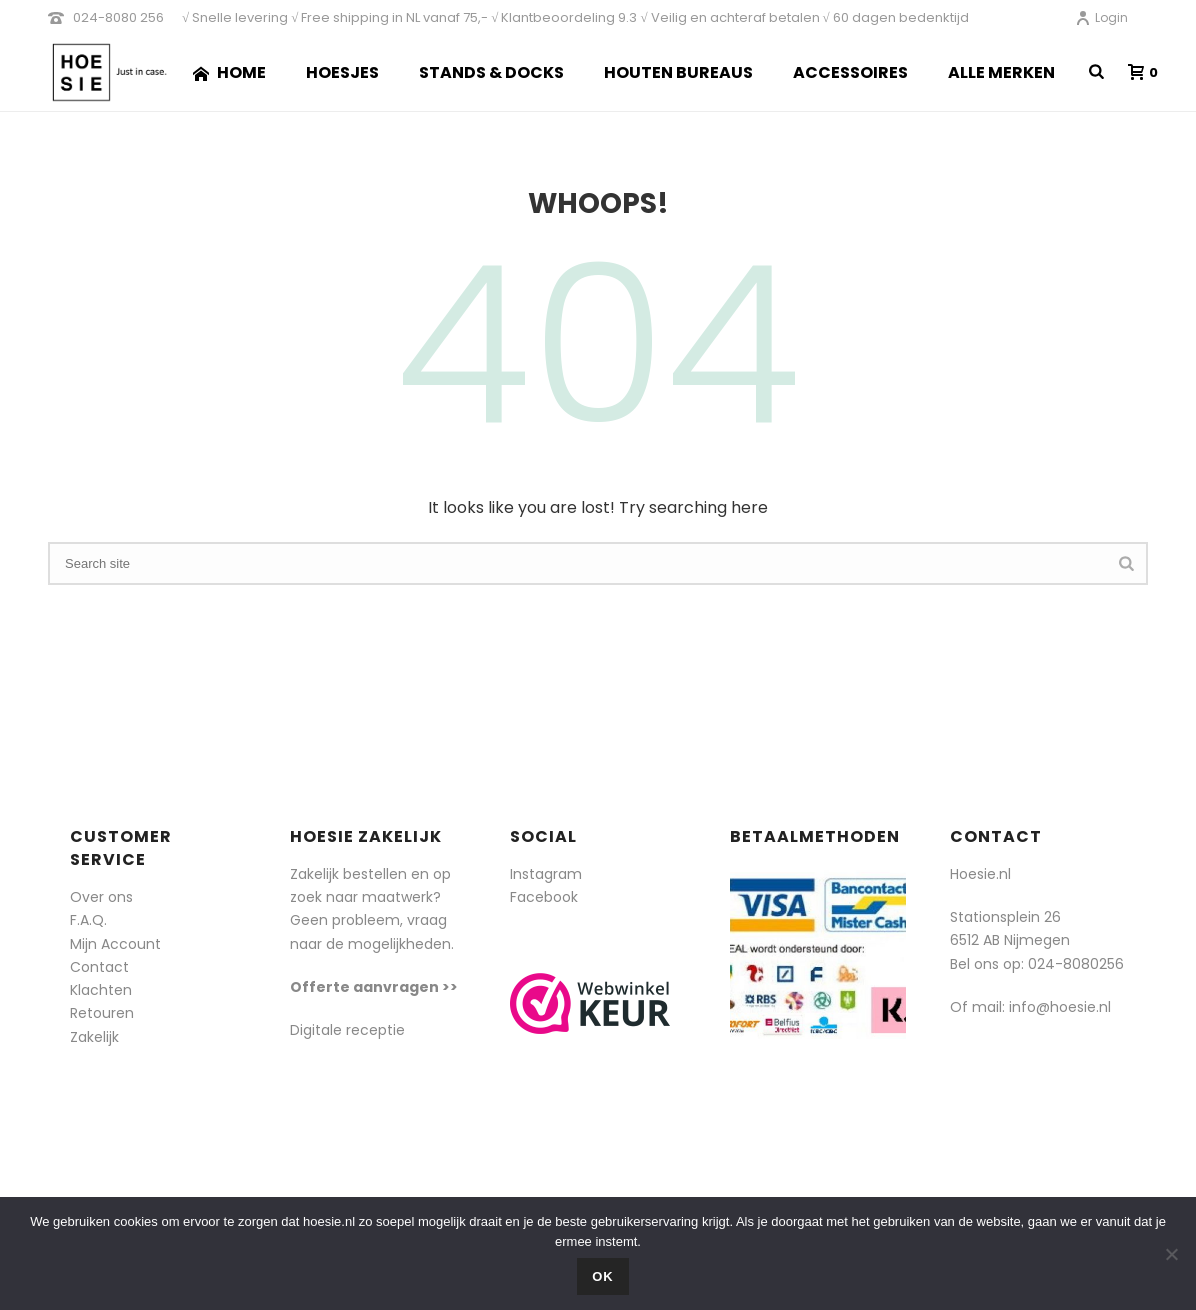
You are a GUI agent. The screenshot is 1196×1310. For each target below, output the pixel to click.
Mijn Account (115, 944)
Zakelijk (94, 1037)
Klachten (101, 990)
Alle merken (1001, 72)
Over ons (101, 897)
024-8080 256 (118, 17)
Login (1101, 17)
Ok (603, 1276)
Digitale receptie (347, 1030)
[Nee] (1171, 1254)
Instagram (546, 874)
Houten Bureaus (678, 72)
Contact (99, 967)
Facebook (544, 897)
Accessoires (850, 72)
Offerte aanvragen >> (374, 987)
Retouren (102, 1013)
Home (229, 72)
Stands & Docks (491, 72)
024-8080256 (1076, 964)
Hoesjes (342, 72)
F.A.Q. (88, 920)
